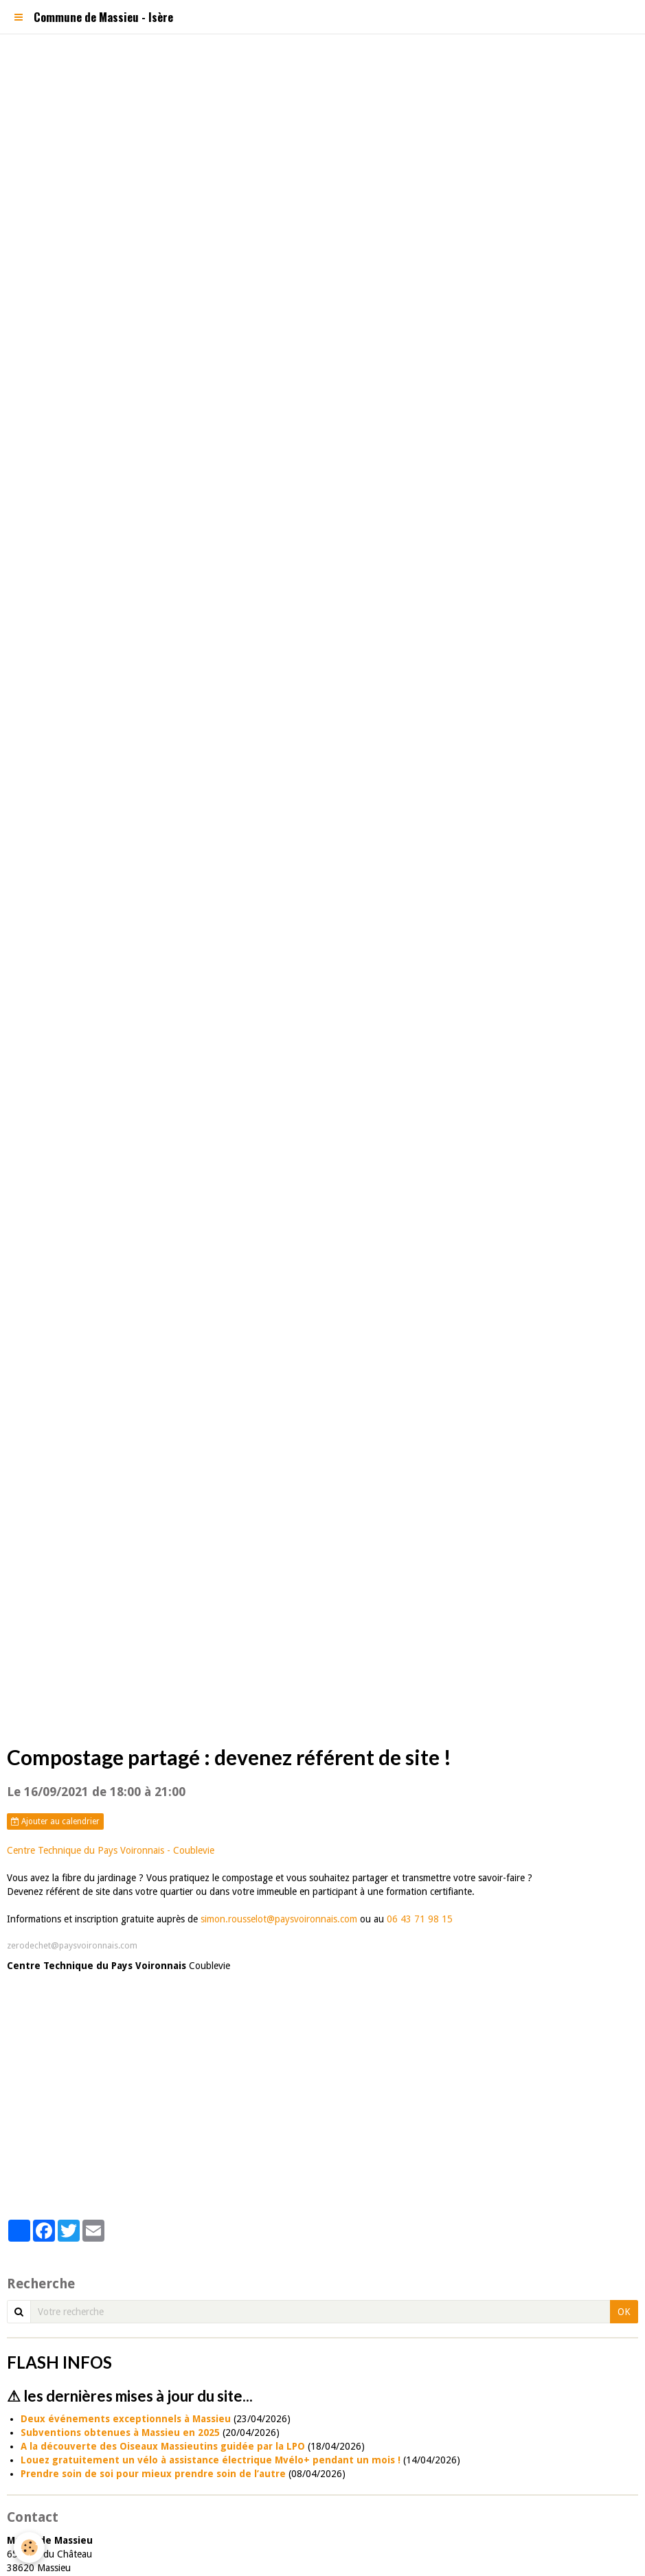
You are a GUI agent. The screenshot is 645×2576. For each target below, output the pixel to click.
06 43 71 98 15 (420, 1918)
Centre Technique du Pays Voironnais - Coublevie (110, 1850)
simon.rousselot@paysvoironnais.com (277, 1918)
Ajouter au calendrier (55, 1821)
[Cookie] (29, 2547)
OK (624, 2311)
